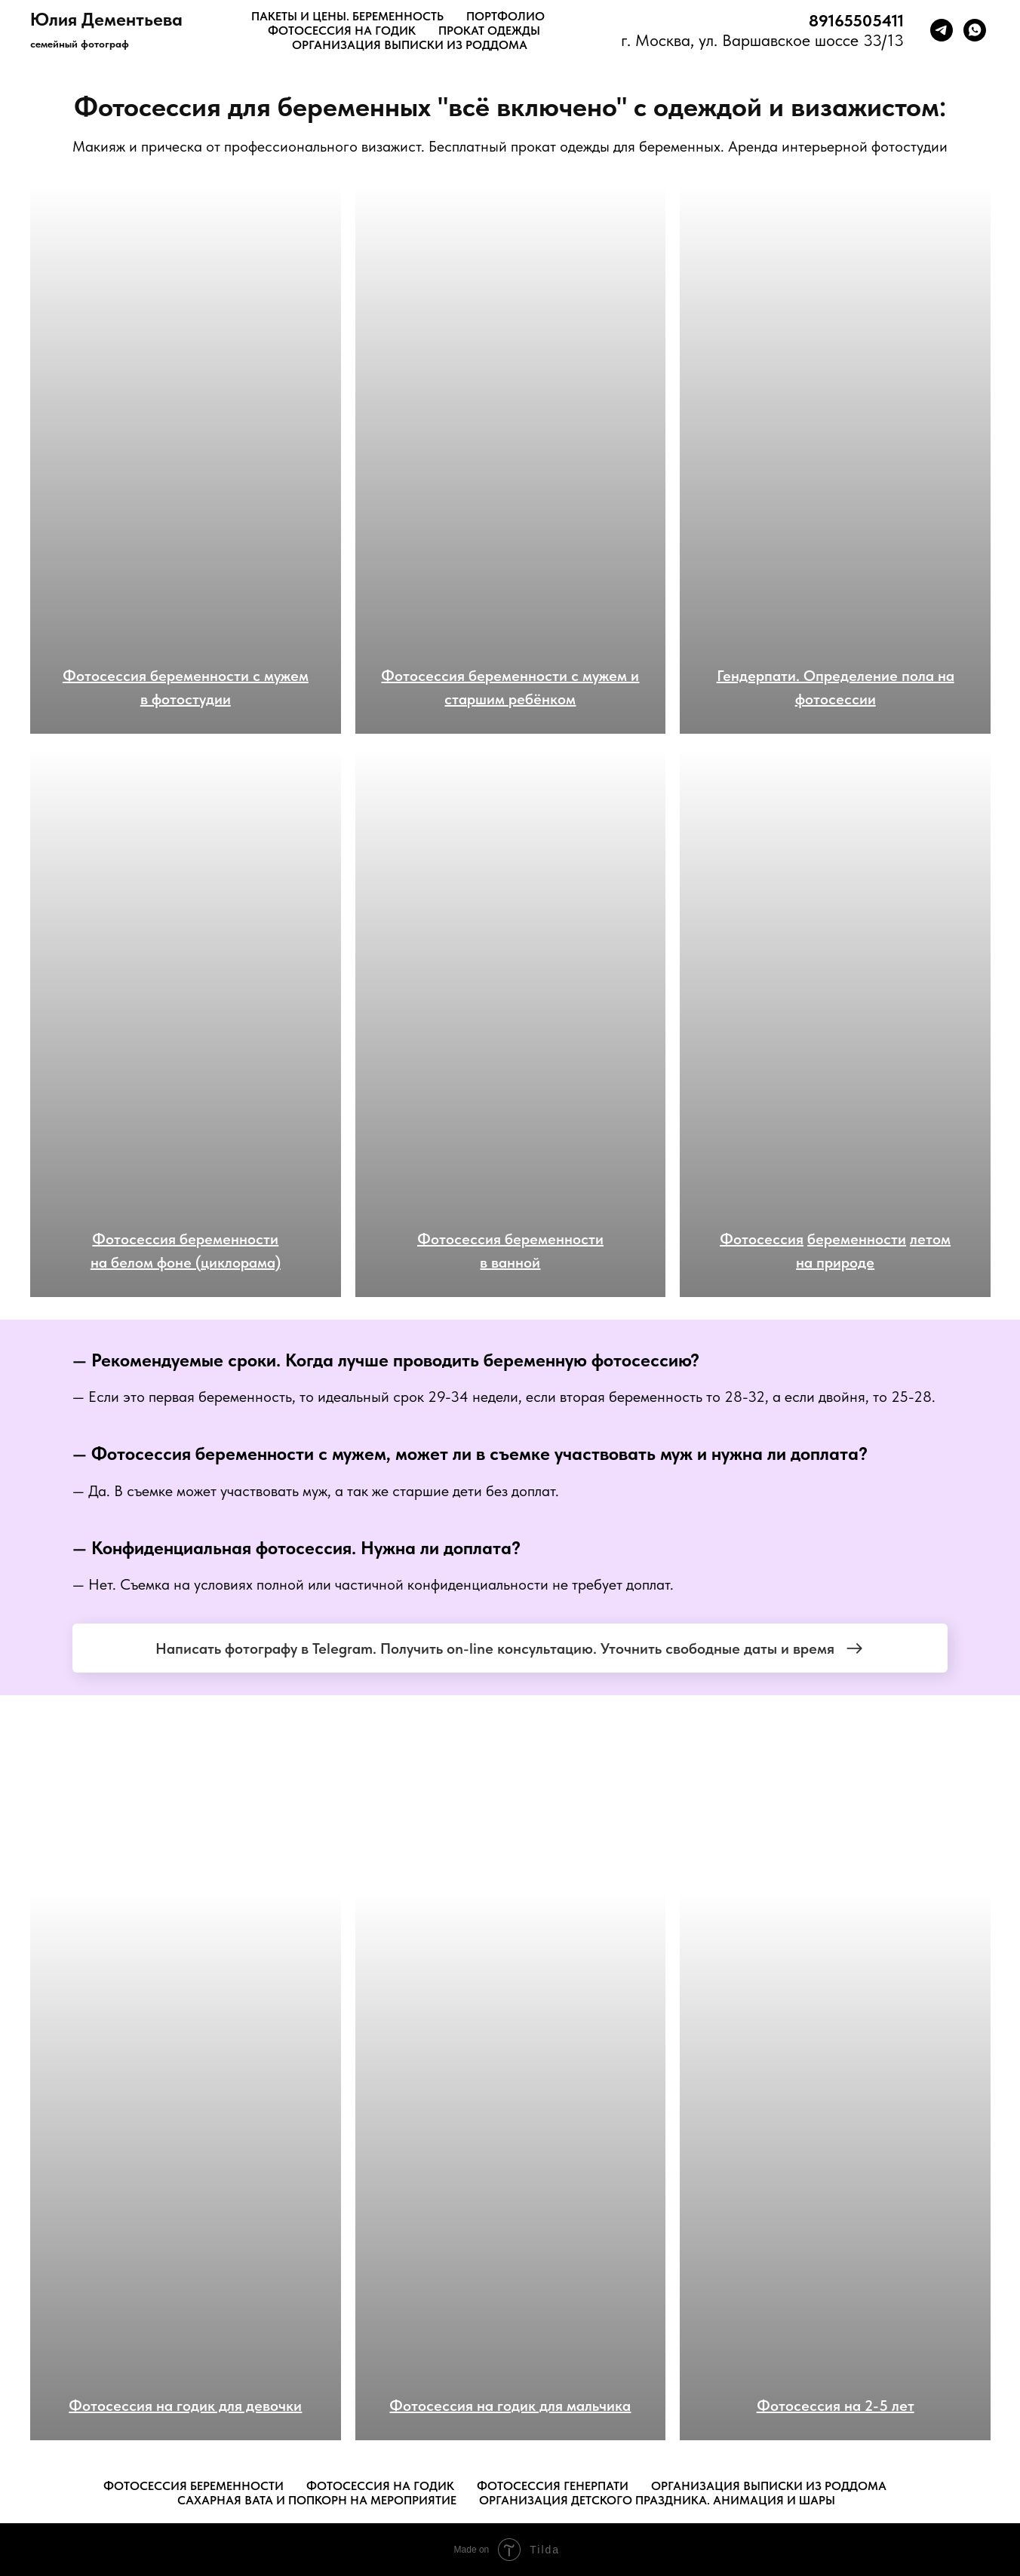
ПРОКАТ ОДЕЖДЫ (489, 30)
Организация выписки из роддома (768, 2486)
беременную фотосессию (587, 1360)
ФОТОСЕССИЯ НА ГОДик (342, 30)
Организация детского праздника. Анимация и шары (657, 2500)
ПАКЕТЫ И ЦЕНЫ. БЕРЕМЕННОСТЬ (347, 16)
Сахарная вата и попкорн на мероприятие (316, 2500)
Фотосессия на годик (380, 2486)
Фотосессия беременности (202, 1453)
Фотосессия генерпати (552, 2486)
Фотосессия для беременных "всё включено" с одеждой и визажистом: (510, 106)
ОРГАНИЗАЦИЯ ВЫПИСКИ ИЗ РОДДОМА (409, 45)
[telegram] (941, 30)
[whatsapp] (974, 30)
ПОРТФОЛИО (505, 16)
